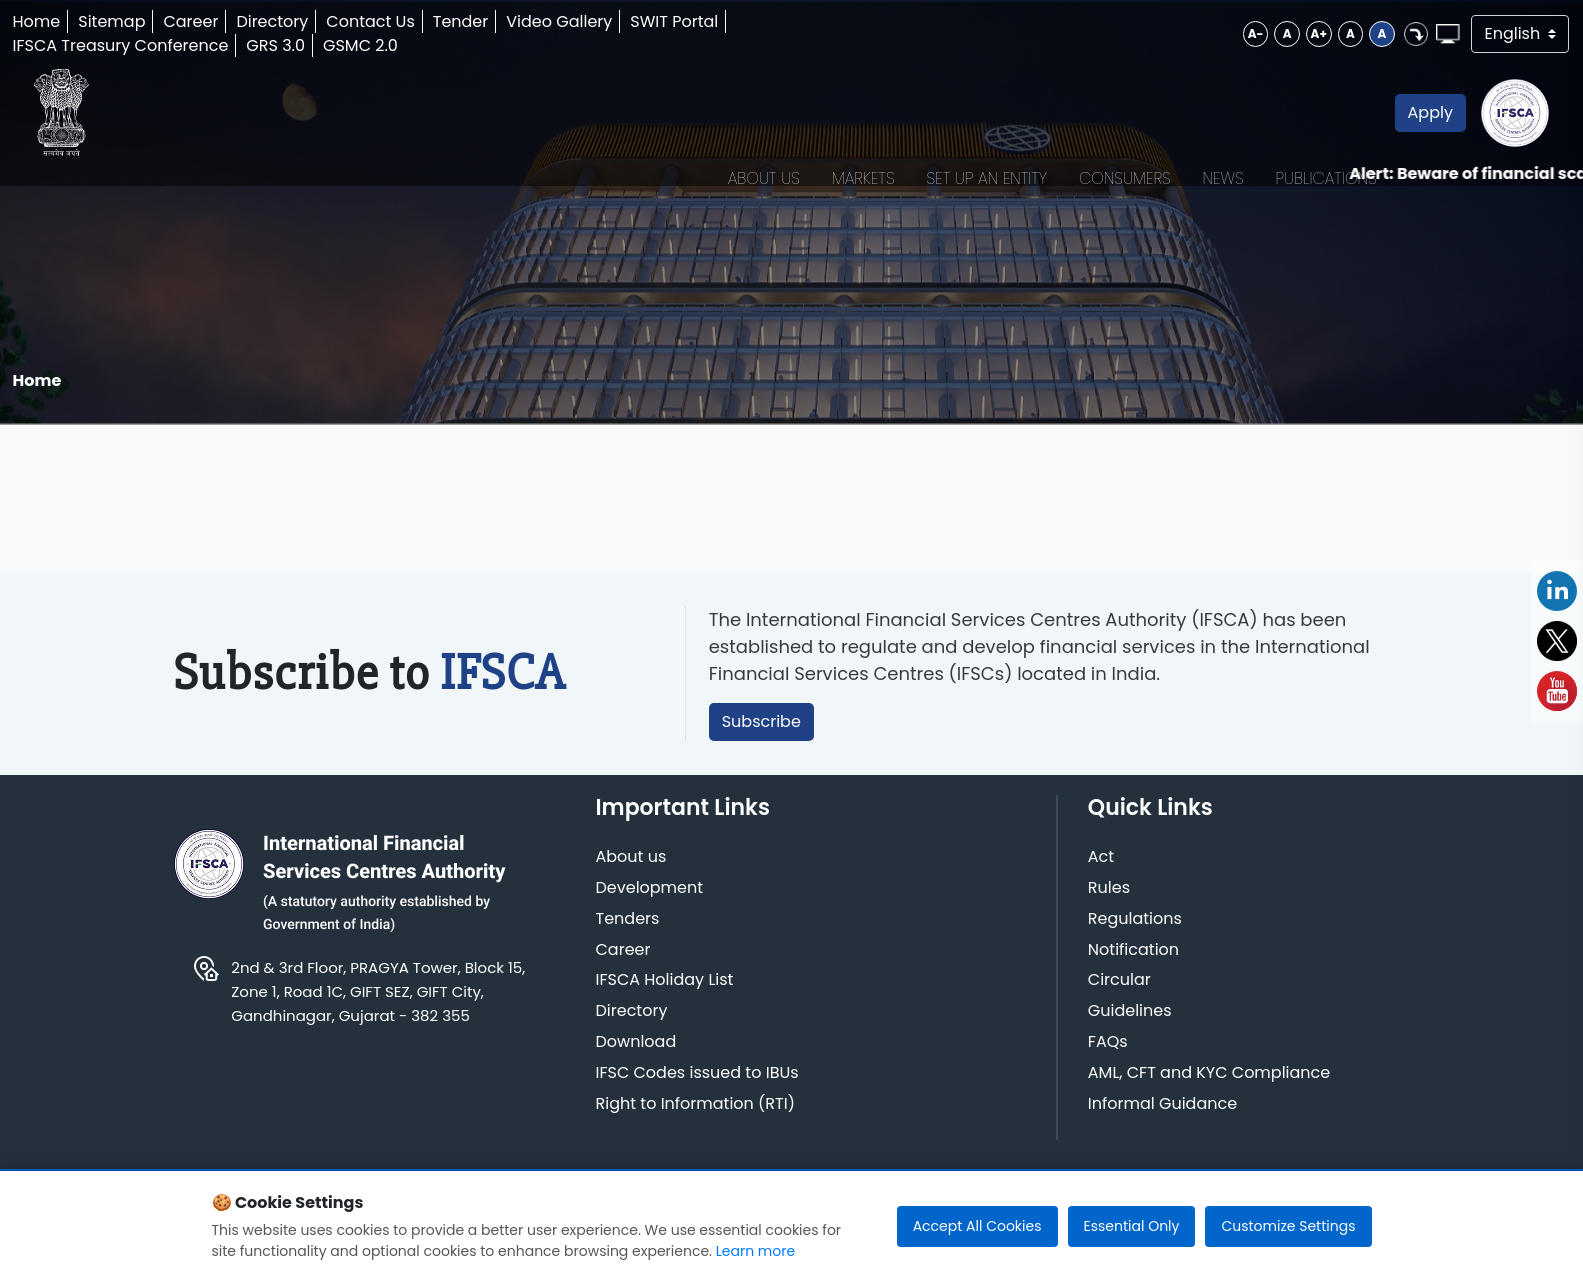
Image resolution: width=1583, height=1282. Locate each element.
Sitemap (162, 21)
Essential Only (1132, 1226)
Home (87, 21)
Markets (765, 138)
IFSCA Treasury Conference (171, 45)
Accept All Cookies (977, 1226)
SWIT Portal (725, 21)
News (1125, 138)
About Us (666, 138)
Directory (323, 21)
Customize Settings (1288, 1226)
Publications (1228, 138)
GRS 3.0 (326, 45)
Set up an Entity (889, 138)
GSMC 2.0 (411, 45)
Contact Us (421, 21)
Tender (512, 21)
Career (241, 21)
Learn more (755, 1251)
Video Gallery (610, 21)
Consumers (1027, 138)
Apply (1332, 138)
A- (1128, 33)
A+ (1203, 33)
